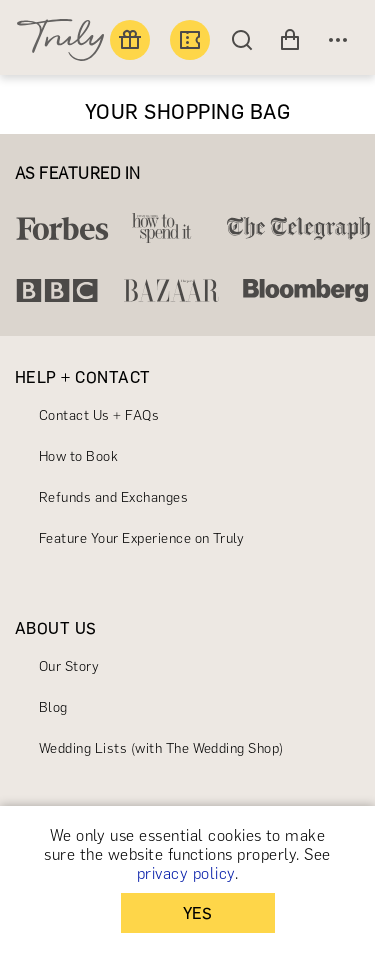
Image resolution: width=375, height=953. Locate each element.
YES (197, 913)
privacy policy (186, 873)
